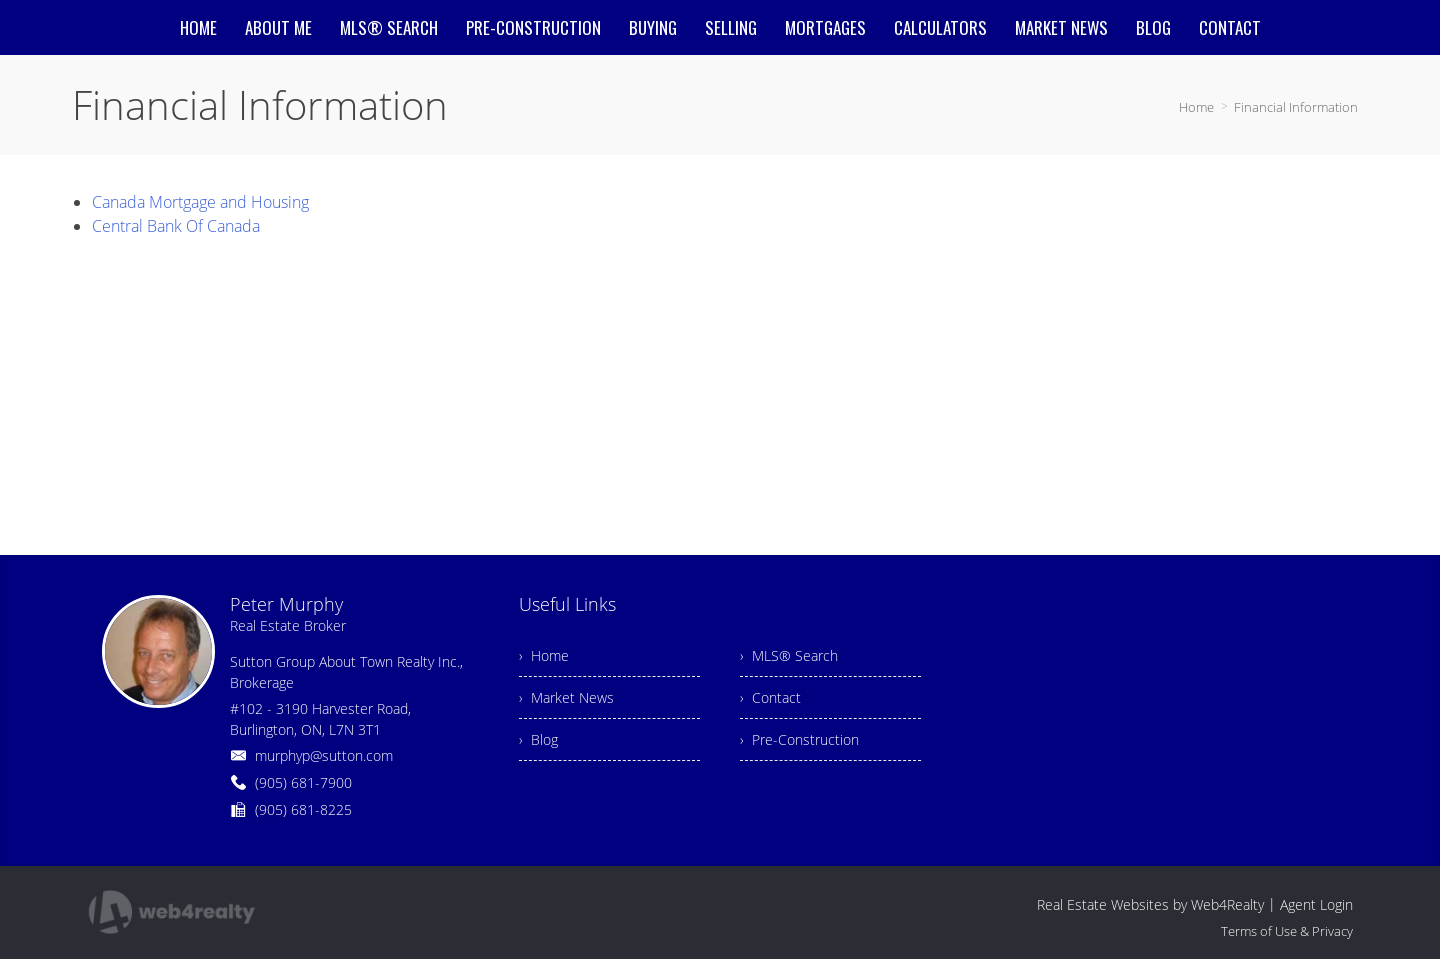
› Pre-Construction (799, 739)
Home (1196, 107)
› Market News (566, 697)
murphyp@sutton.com (324, 755)
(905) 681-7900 (303, 782)
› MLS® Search (789, 655)
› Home (544, 655)
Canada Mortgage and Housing (200, 202)
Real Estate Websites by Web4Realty (1150, 904)
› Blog (538, 739)
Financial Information (1296, 107)
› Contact (770, 697)
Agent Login (1316, 904)
